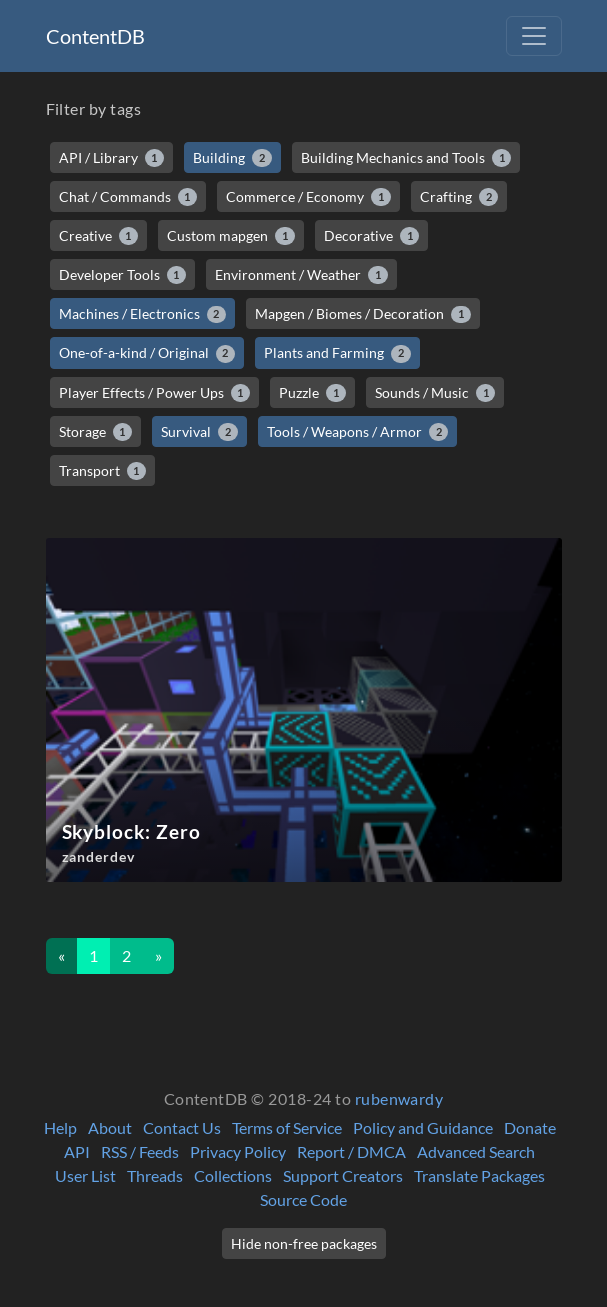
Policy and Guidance (423, 1127)
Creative (99, 236)
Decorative (372, 236)
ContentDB (95, 36)
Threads (155, 1175)
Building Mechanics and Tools (406, 158)
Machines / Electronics (143, 314)
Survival (199, 432)
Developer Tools (123, 275)
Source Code (303, 1199)
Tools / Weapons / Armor (358, 432)
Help (60, 1127)
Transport (103, 471)
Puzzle (312, 393)
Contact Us (182, 1127)
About (110, 1127)
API (77, 1151)
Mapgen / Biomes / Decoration (363, 314)
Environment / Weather (301, 275)
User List (85, 1175)
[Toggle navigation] (534, 36)
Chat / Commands (128, 197)
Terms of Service (287, 1127)
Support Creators (343, 1175)
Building (232, 158)
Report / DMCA (351, 1151)
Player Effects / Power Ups (155, 393)
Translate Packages (479, 1175)
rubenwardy (399, 1098)
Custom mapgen (231, 236)
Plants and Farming (337, 353)
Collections (233, 1175)
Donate (530, 1127)
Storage (96, 432)
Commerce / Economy (308, 197)
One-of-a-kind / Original (147, 353)
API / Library (112, 158)
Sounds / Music (435, 393)
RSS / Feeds (140, 1151)
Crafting (459, 197)
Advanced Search (476, 1151)
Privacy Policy (238, 1151)
